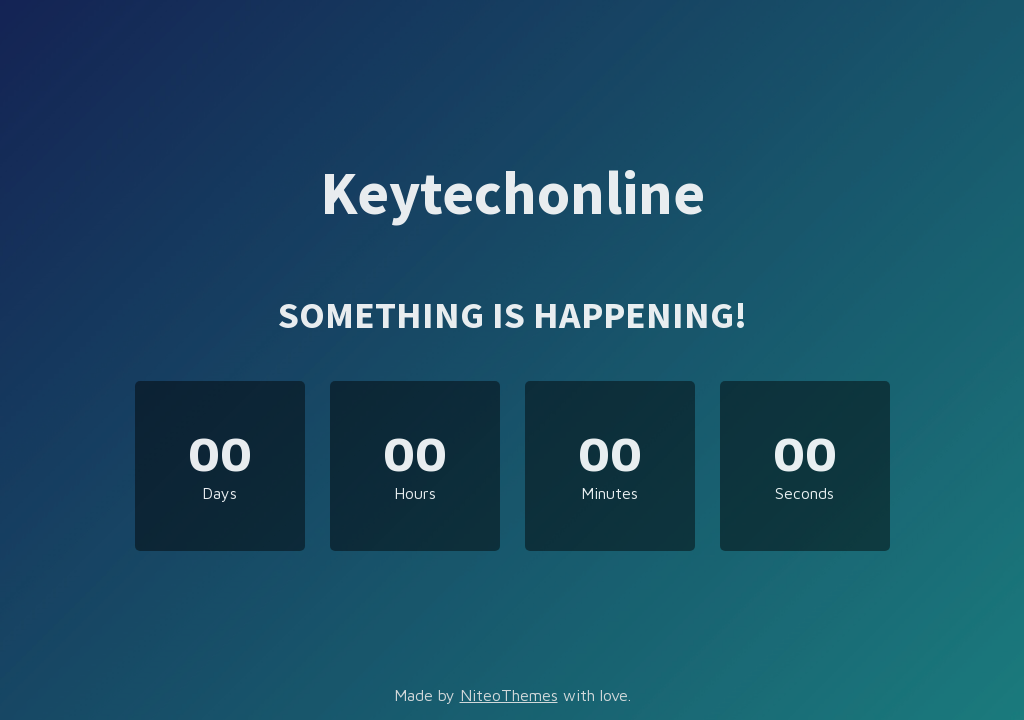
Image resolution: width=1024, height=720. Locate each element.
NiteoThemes (509, 695)
